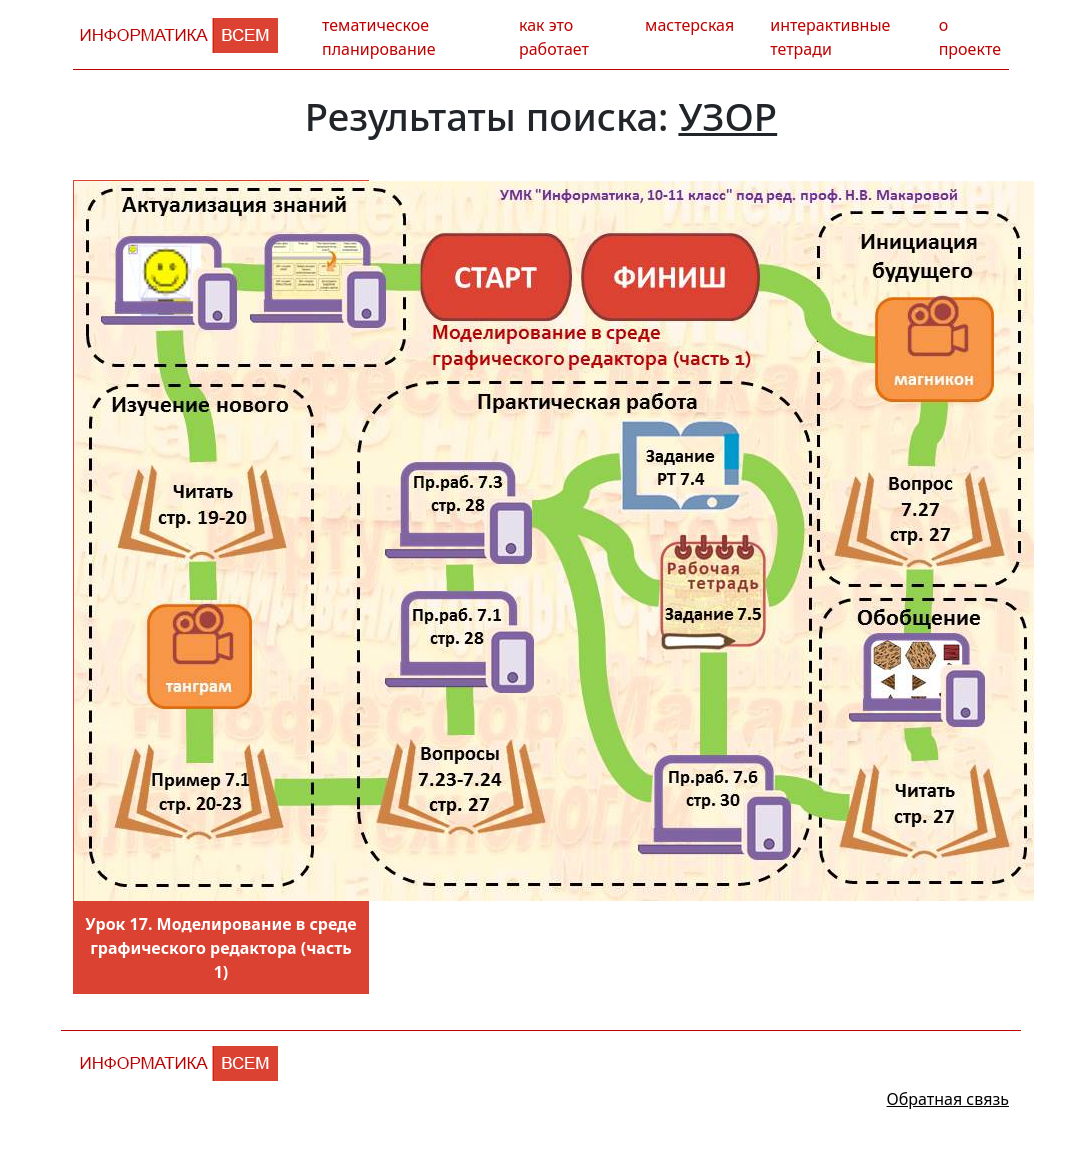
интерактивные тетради (830, 37)
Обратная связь (948, 1099)
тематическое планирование (378, 37)
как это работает (554, 37)
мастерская (689, 25)
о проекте (970, 37)
